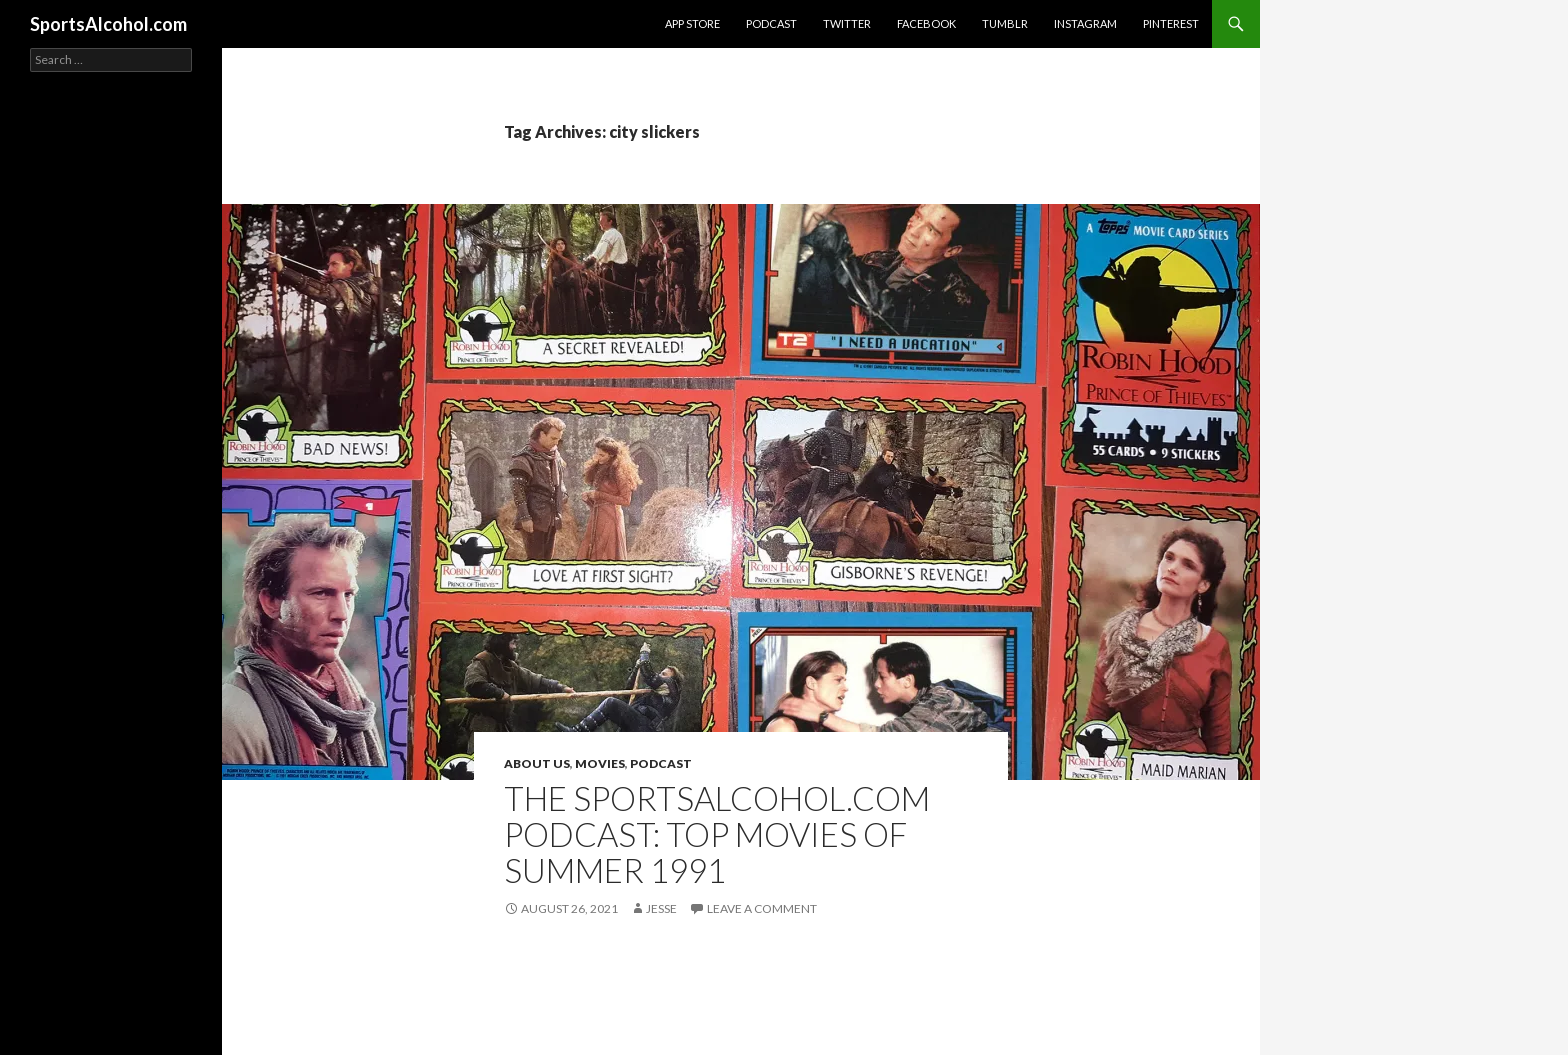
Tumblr (1005, 23)
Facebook (926, 23)
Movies (600, 763)
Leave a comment (762, 908)
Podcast (771, 23)
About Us (537, 763)
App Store (692, 23)
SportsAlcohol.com (108, 24)
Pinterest (1171, 23)
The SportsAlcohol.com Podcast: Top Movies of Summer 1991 (717, 834)
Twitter (847, 23)
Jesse (661, 908)
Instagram (1085, 23)
